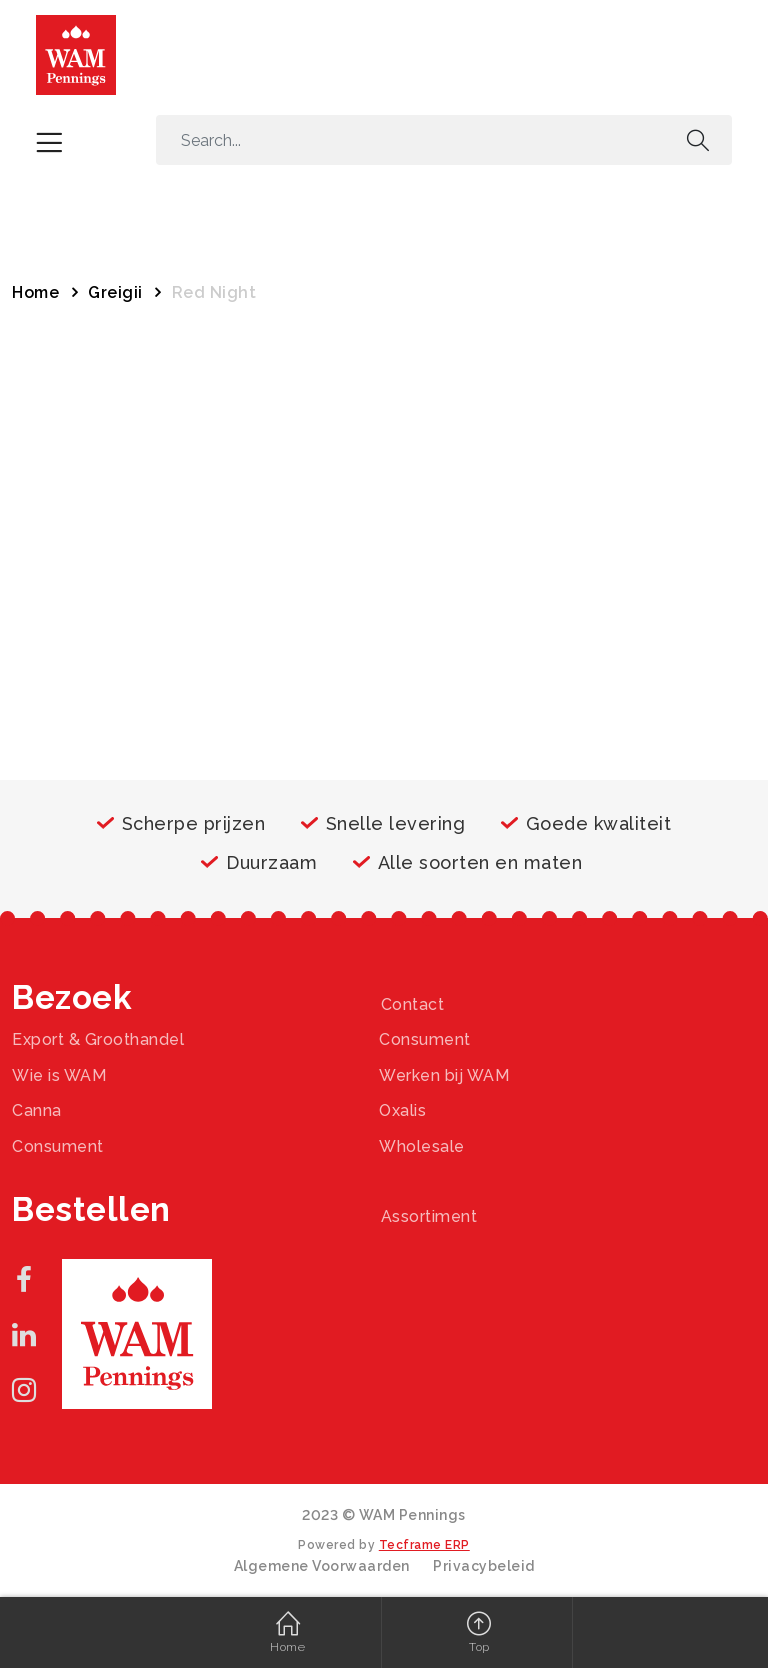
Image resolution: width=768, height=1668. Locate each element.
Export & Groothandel (98, 1039)
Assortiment (429, 1216)
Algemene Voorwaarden (322, 1566)
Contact (413, 1004)
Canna (37, 1110)
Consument (425, 1039)
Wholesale (422, 1146)
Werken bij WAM (444, 1075)
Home (35, 292)
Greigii (115, 292)
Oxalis (402, 1110)
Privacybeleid (484, 1566)
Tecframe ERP (424, 1545)
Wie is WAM (59, 1075)
